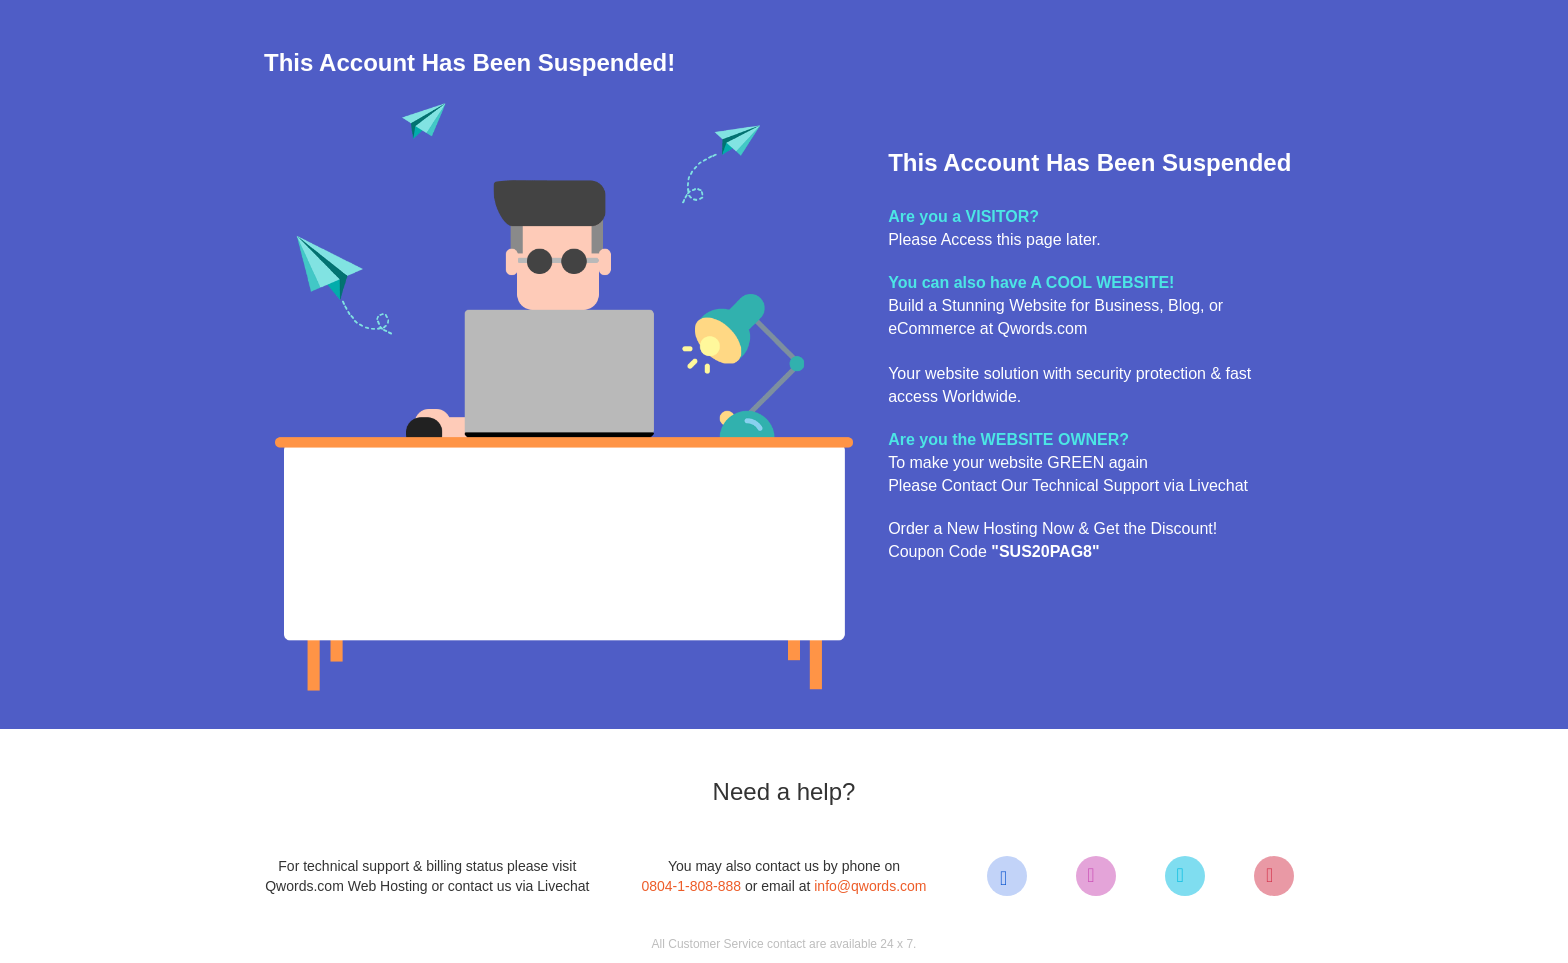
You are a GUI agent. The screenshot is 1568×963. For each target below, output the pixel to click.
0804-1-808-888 (691, 886)
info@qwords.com (870, 886)
